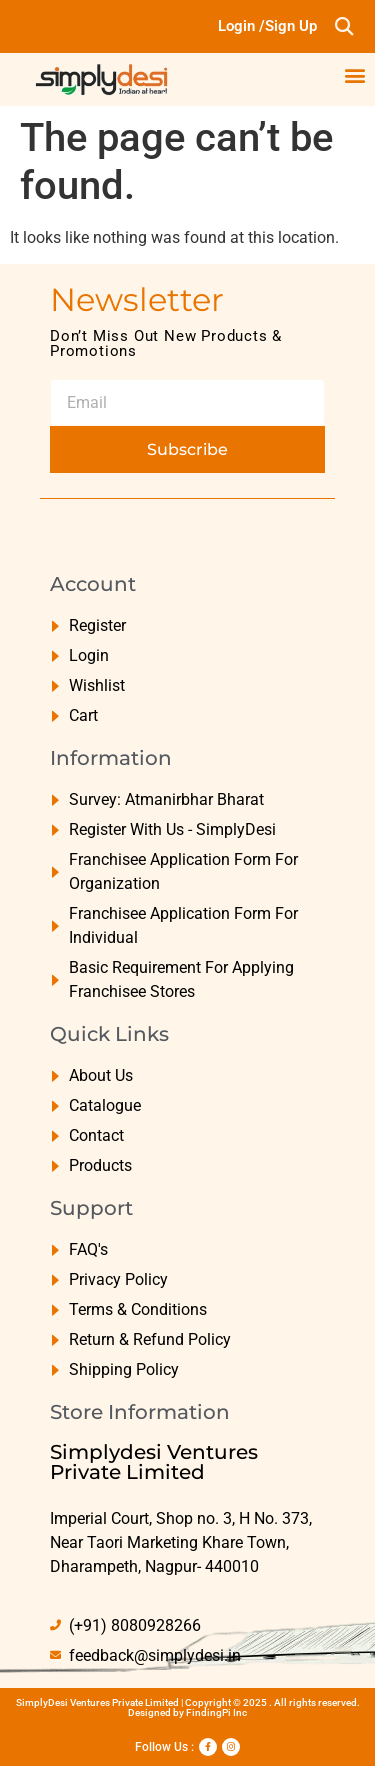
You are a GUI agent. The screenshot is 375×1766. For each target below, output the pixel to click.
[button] (343, 26)
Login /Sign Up (267, 26)
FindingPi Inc (216, 1712)
